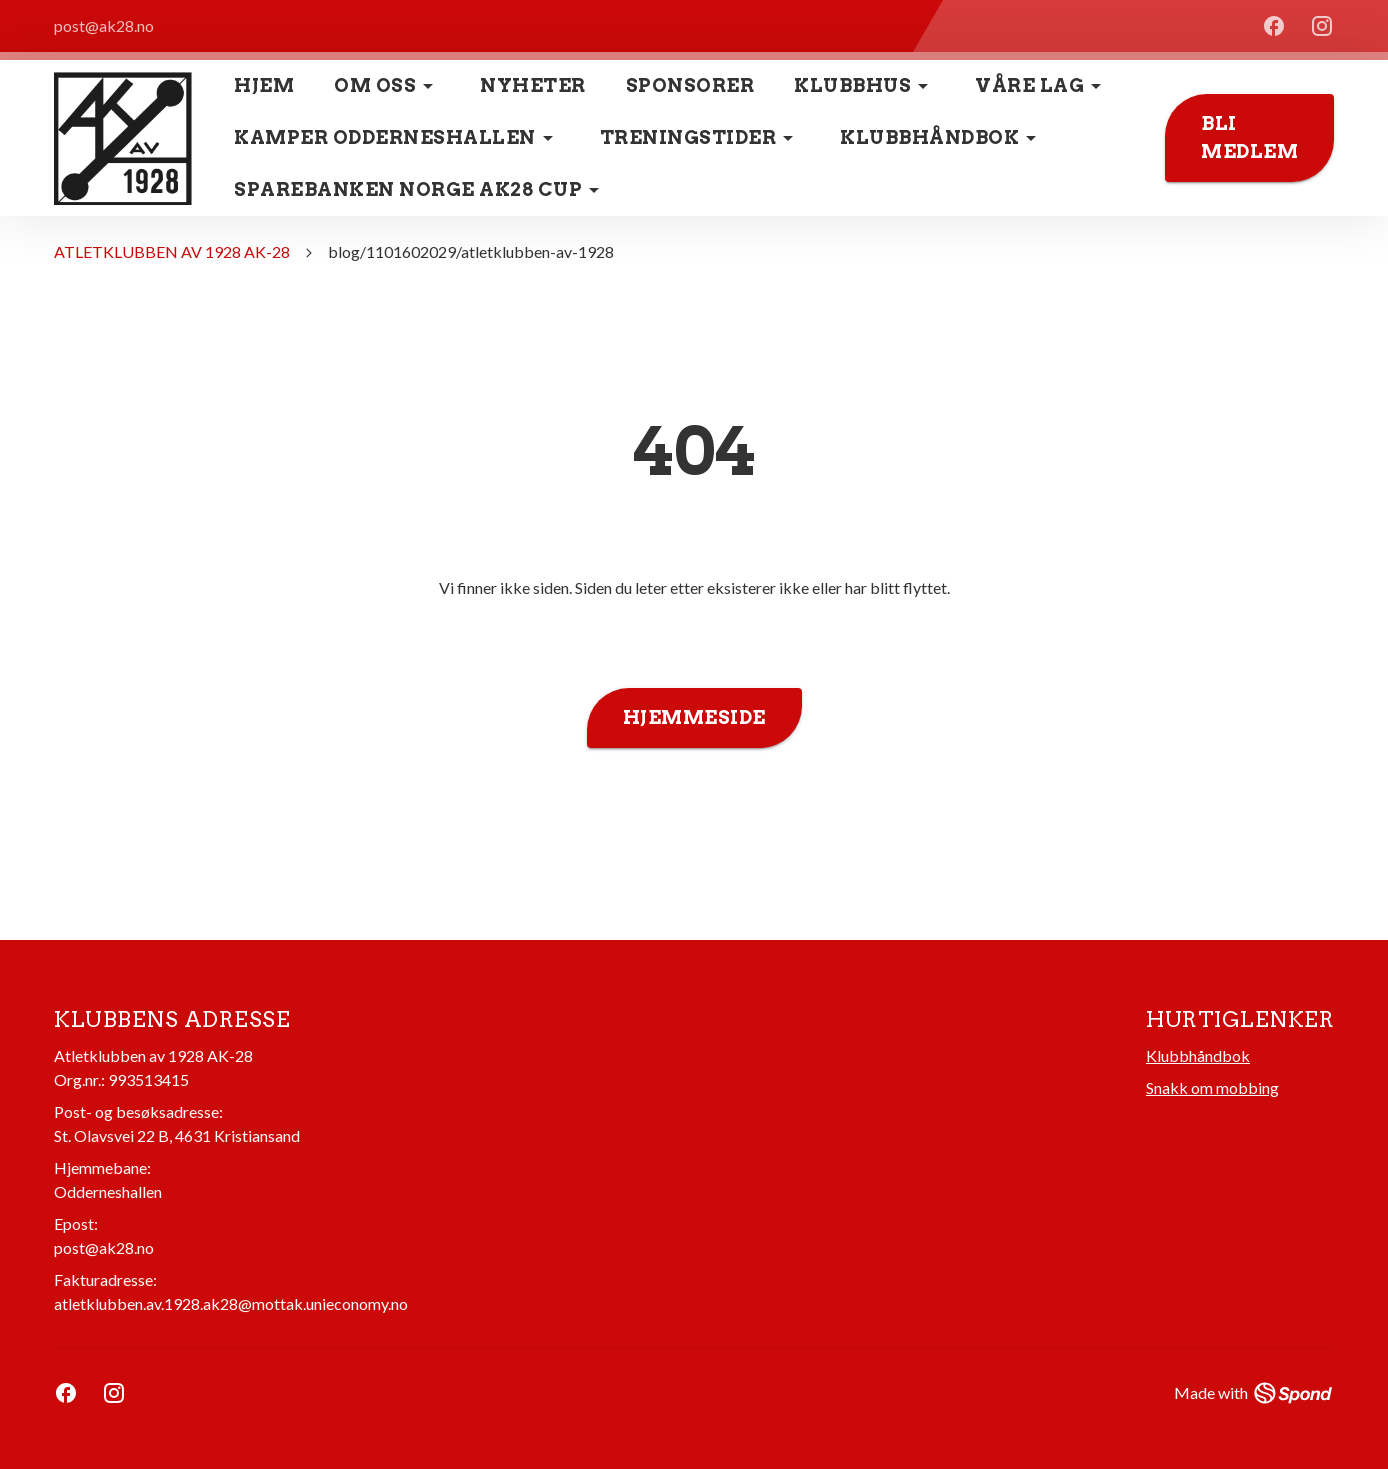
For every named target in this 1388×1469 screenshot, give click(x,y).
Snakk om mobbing (1212, 1087)
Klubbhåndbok (1198, 1055)
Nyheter (533, 85)
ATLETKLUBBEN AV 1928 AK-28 (172, 251)
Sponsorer (690, 85)
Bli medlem (1249, 138)
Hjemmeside (694, 718)
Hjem (264, 85)
